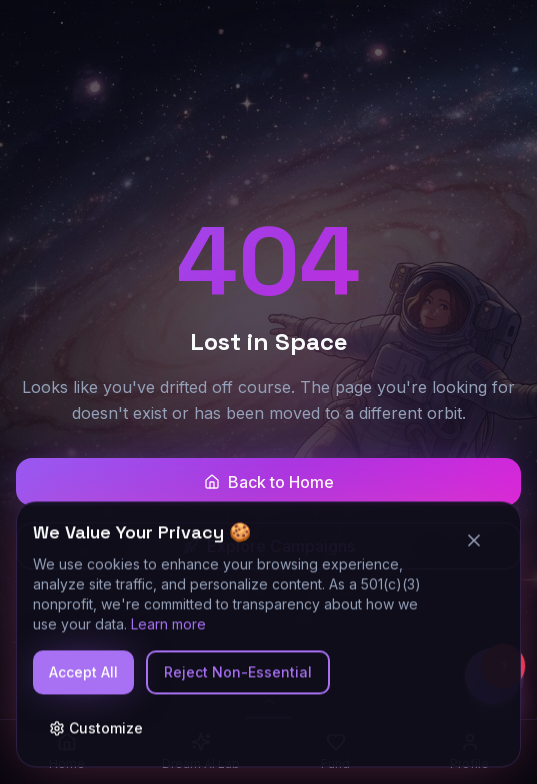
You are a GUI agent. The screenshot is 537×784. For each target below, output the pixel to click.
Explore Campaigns (269, 546)
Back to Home (269, 482)
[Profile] (470, 752)
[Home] (67, 752)
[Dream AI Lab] (201, 752)
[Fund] (336, 752)
